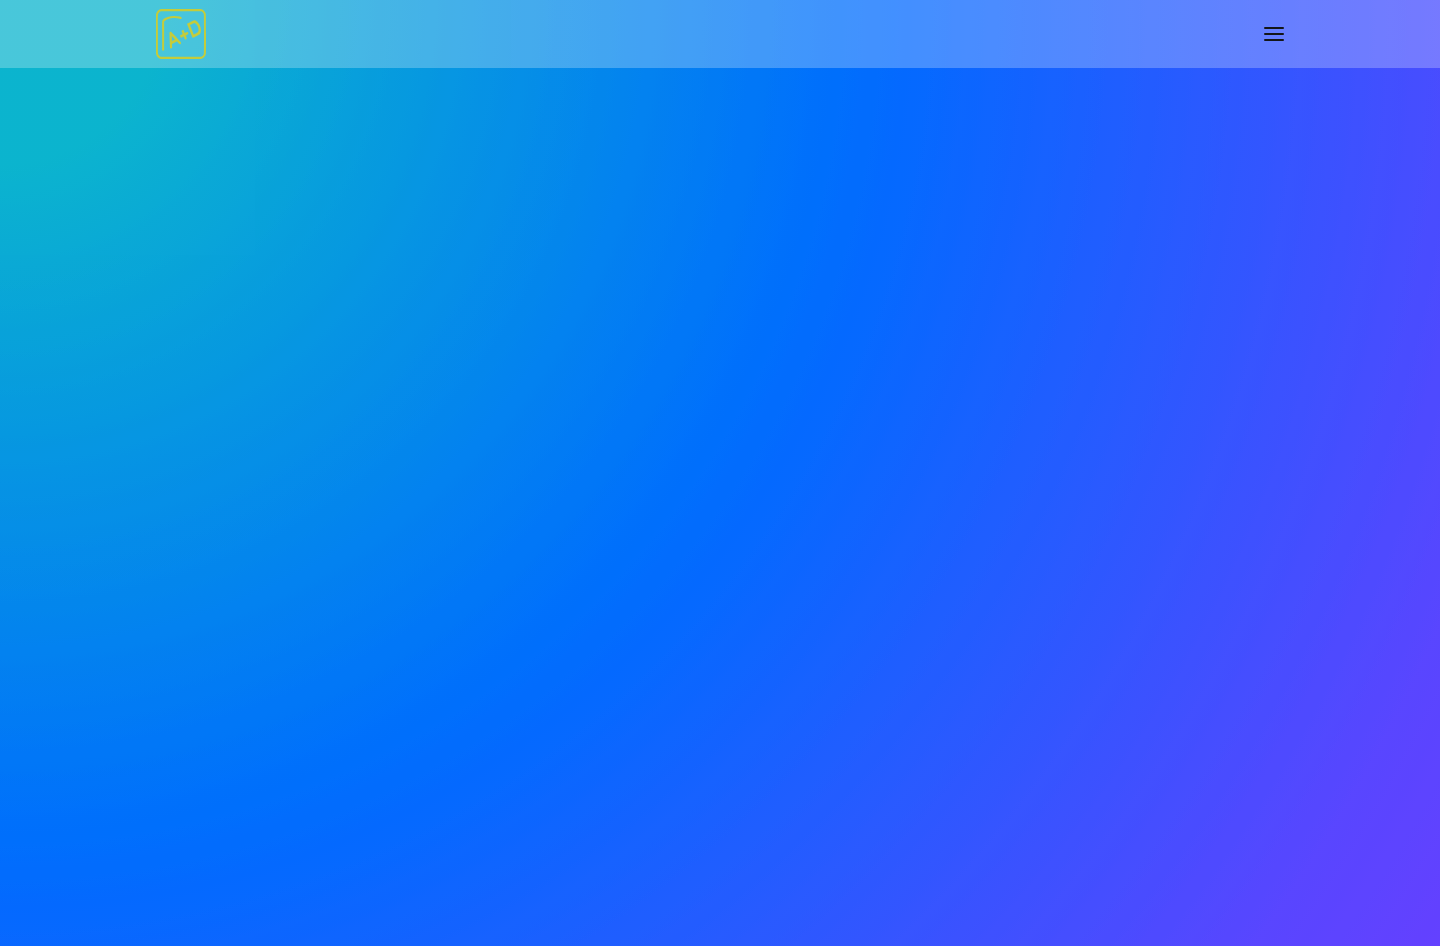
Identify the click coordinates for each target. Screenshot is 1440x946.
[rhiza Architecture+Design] (181, 34)
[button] (1274, 34)
